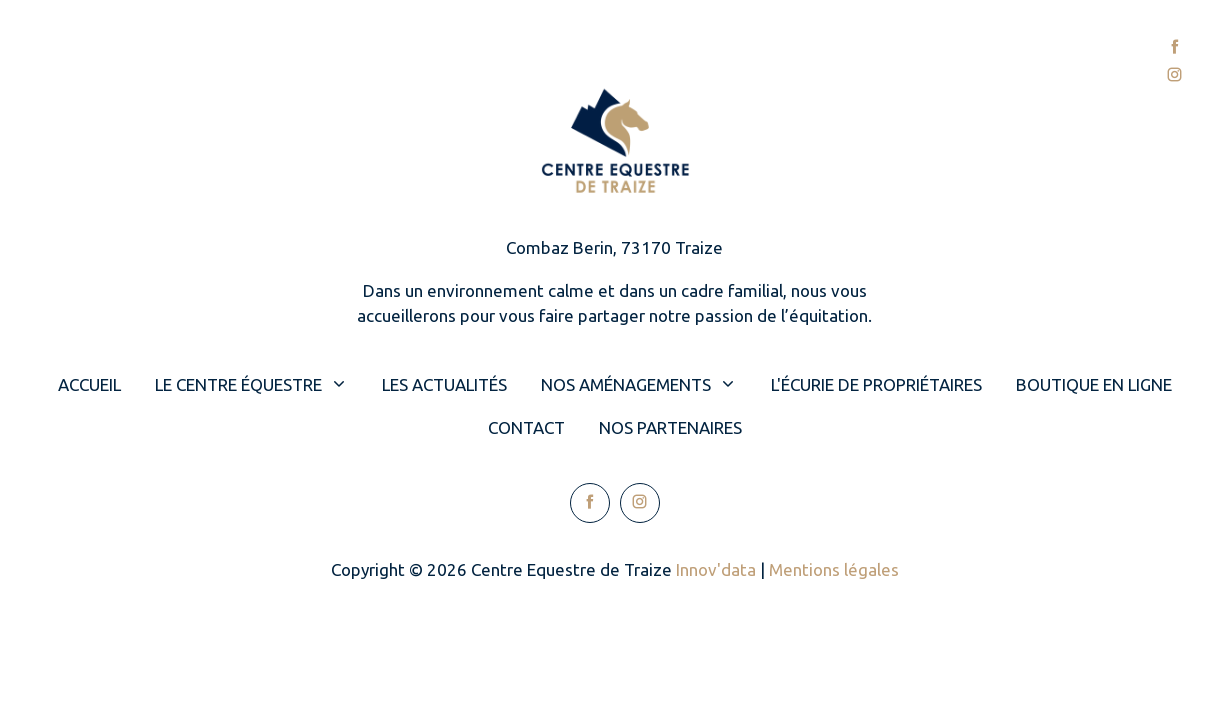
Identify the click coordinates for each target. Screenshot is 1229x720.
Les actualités (444, 384)
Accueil (110, 61)
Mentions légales (834, 569)
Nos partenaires (670, 427)
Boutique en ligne (1094, 384)
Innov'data (716, 569)
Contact (952, 61)
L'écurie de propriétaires (876, 384)
